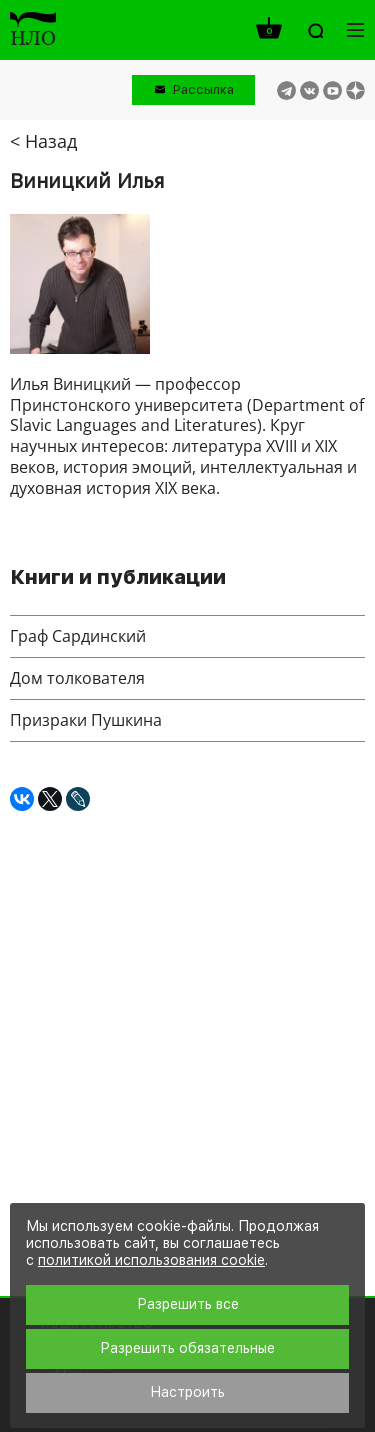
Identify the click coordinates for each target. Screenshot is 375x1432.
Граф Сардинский (78, 636)
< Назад (43, 141)
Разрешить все (188, 1304)
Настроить (187, 1392)
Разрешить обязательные (187, 1348)
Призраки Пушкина (86, 720)
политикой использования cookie (151, 1260)
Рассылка (203, 89)
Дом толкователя (77, 678)
